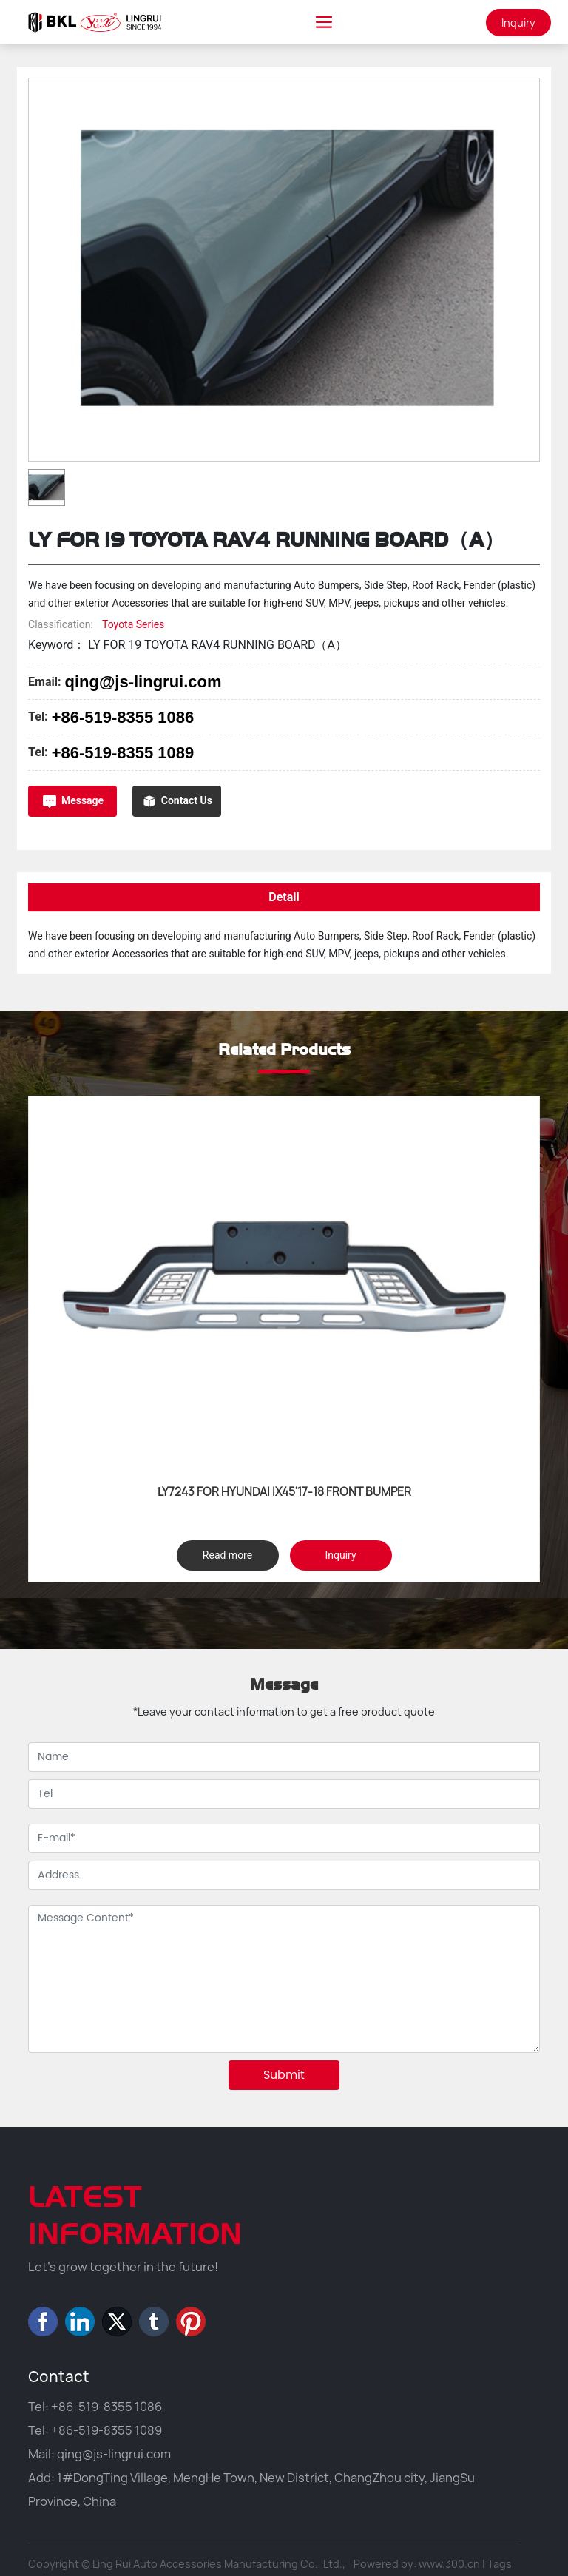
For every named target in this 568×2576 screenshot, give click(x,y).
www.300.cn (449, 2564)
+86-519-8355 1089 (123, 753)
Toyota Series (133, 624)
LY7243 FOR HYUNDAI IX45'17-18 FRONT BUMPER (284, 1492)
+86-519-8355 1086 (123, 717)
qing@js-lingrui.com (142, 681)
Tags (499, 2564)
